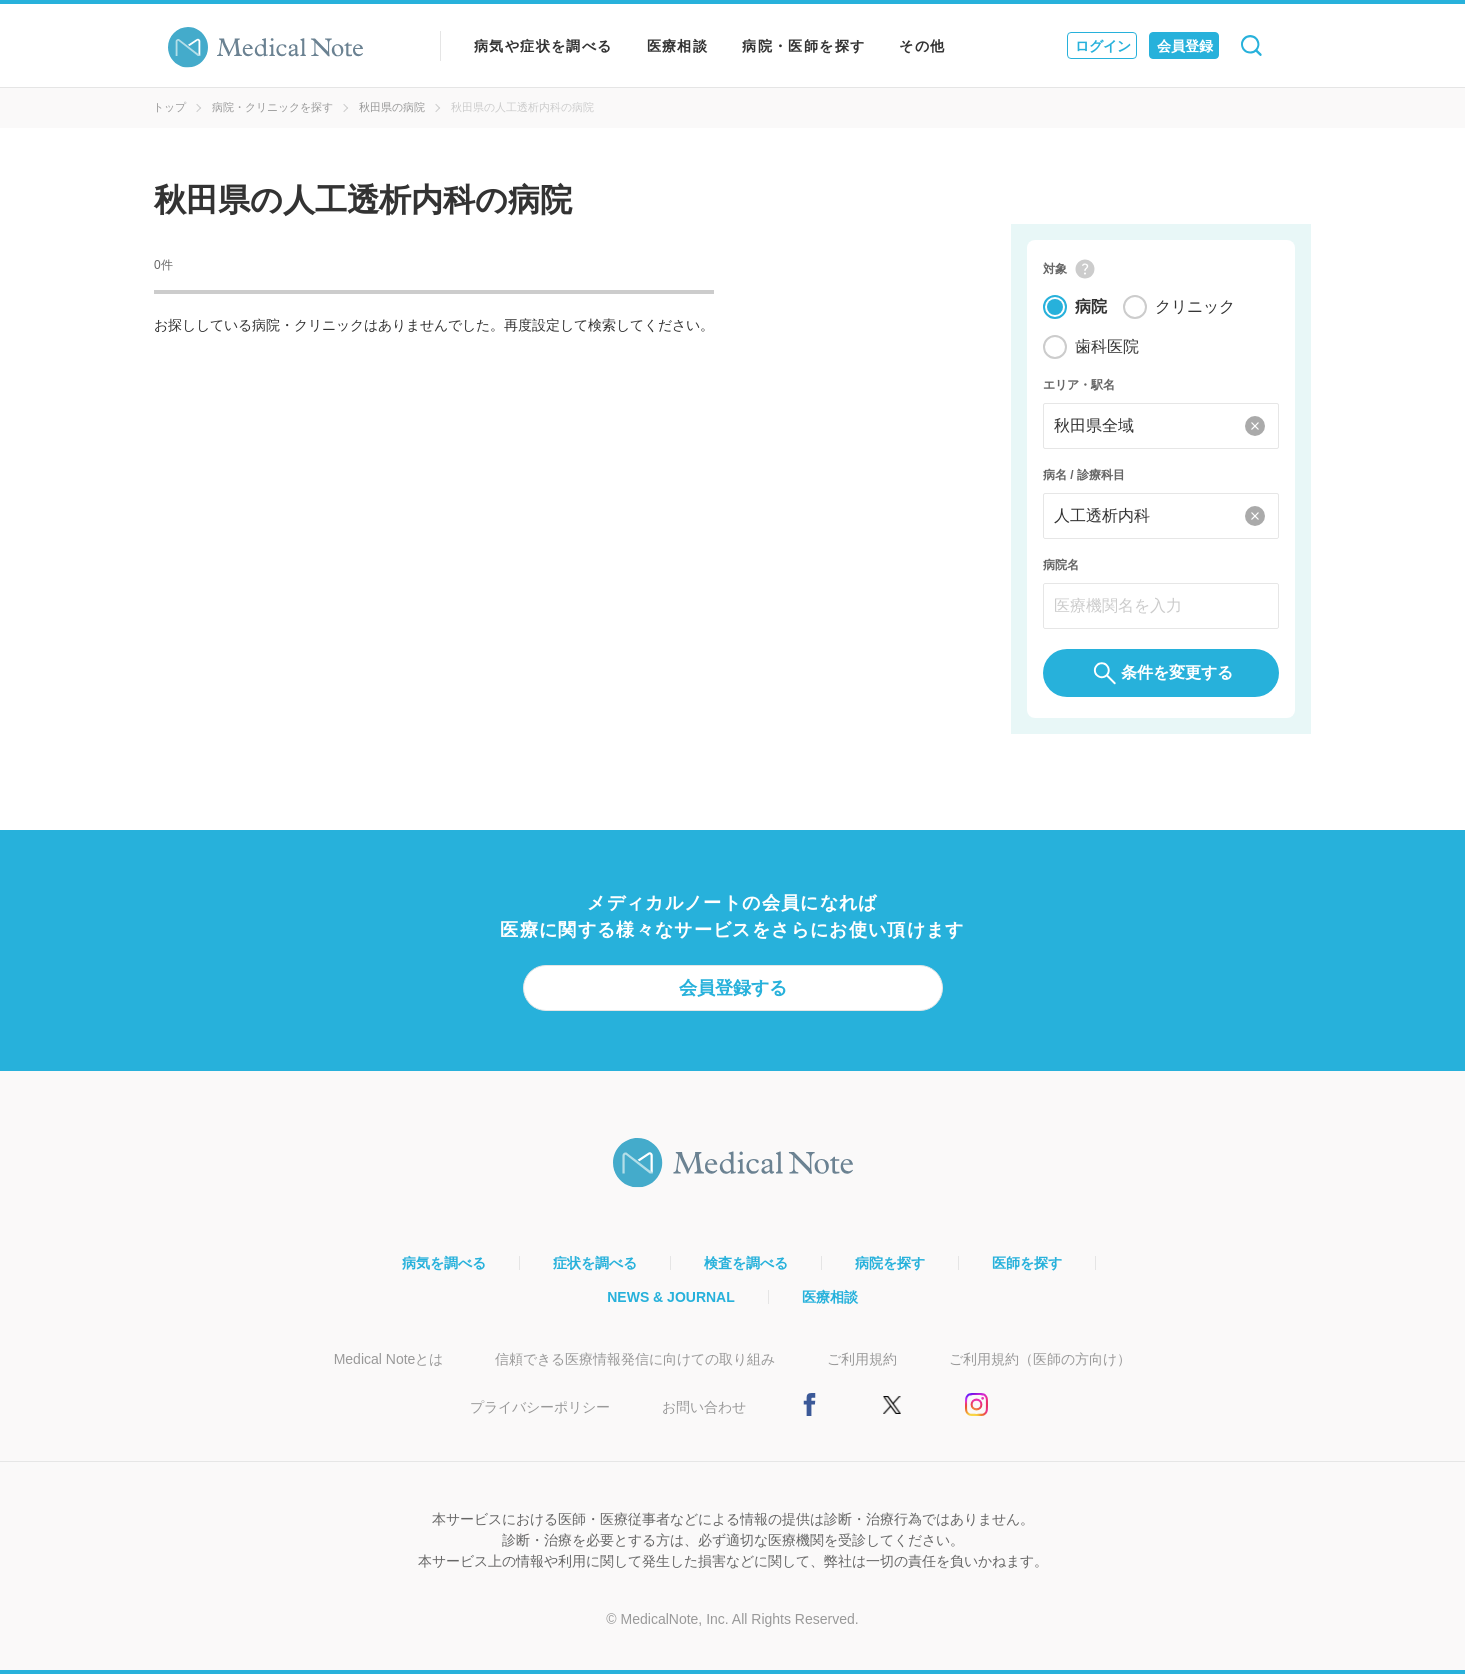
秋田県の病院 (392, 107)
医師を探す (1027, 1269)
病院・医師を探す (803, 46)
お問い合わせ (704, 1413)
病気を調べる (444, 1269)
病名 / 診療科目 (1084, 478)
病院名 (1061, 568)
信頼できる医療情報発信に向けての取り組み (635, 1365)
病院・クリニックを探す (272, 107)
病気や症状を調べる (543, 46)
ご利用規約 (862, 1365)
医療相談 (678, 46)
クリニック (1195, 309)
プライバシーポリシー (540, 1413)
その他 (922, 46)
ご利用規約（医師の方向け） (1040, 1365)
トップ (169, 107)
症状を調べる (595, 1269)
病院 (1091, 309)
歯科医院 (1107, 349)
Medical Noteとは (389, 1365)
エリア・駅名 (1079, 388)
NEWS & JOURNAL (671, 1303)
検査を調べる (746, 1269)
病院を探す (890, 1269)
